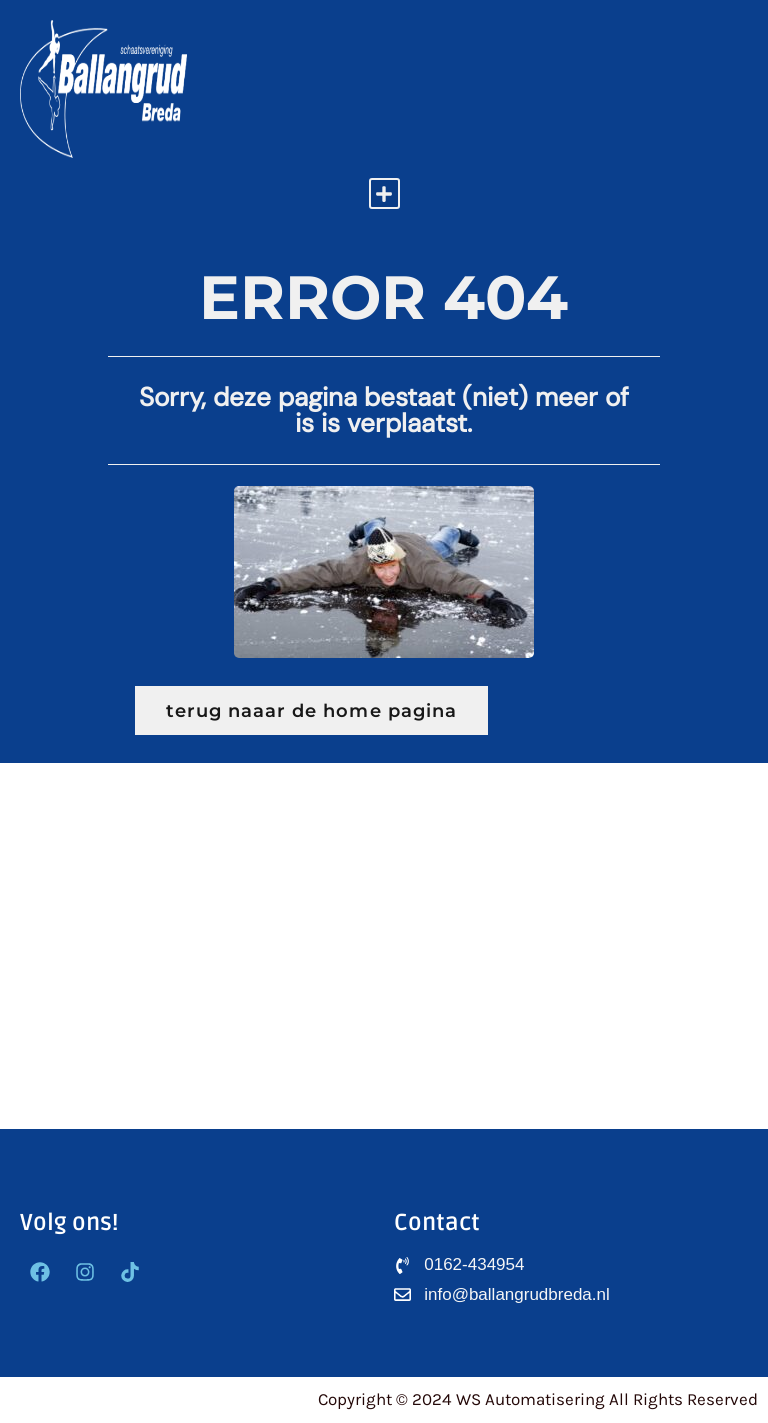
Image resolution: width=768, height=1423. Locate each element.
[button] (384, 193)
